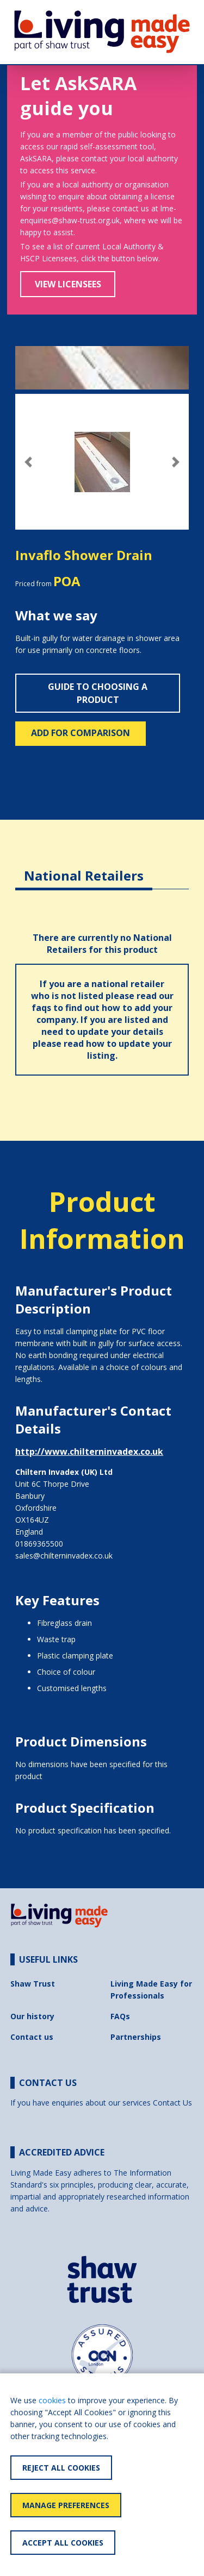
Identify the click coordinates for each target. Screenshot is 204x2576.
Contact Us (172, 2102)
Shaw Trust (32, 1983)
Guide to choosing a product (97, 693)
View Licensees (68, 284)
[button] (28, 462)
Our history (32, 2016)
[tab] (83, 867)
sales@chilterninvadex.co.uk (64, 1555)
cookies (52, 2400)
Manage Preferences (65, 2505)
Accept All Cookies (62, 2542)
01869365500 (39, 1543)
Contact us (31, 2037)
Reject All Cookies (61, 2467)
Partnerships (135, 2037)
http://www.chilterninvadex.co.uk (89, 1451)
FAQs (120, 2016)
